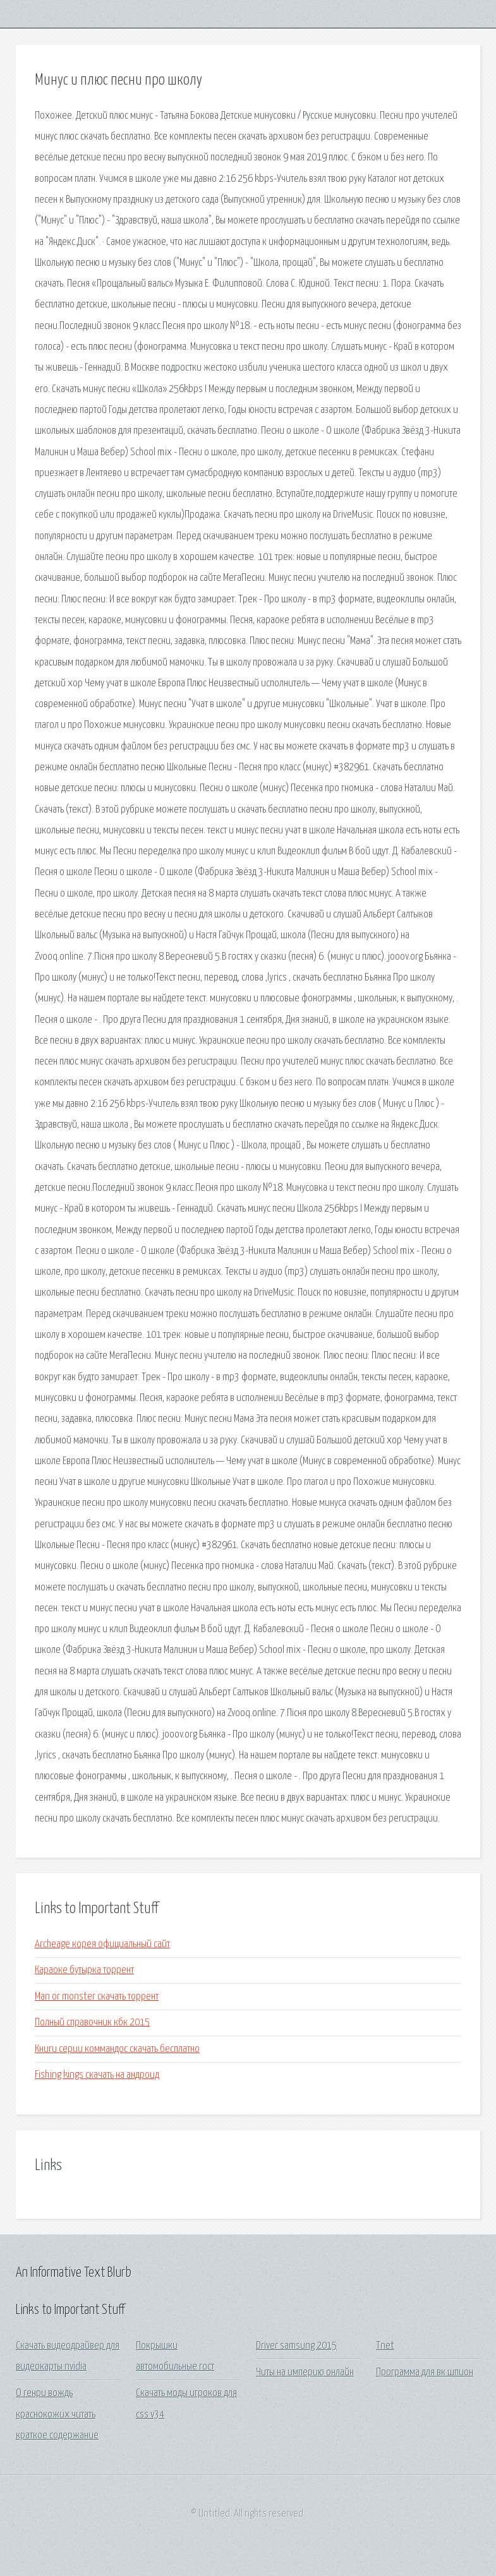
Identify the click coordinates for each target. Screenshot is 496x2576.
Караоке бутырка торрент (84, 1970)
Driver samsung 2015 (296, 2345)
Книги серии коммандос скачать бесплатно (117, 2049)
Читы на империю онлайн (305, 2372)
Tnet (385, 2345)
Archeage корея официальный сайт (102, 1944)
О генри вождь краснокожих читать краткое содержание (57, 2414)
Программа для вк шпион (424, 2372)
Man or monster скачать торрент (97, 1996)
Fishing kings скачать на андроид (97, 2075)
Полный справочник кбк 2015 (92, 2022)
